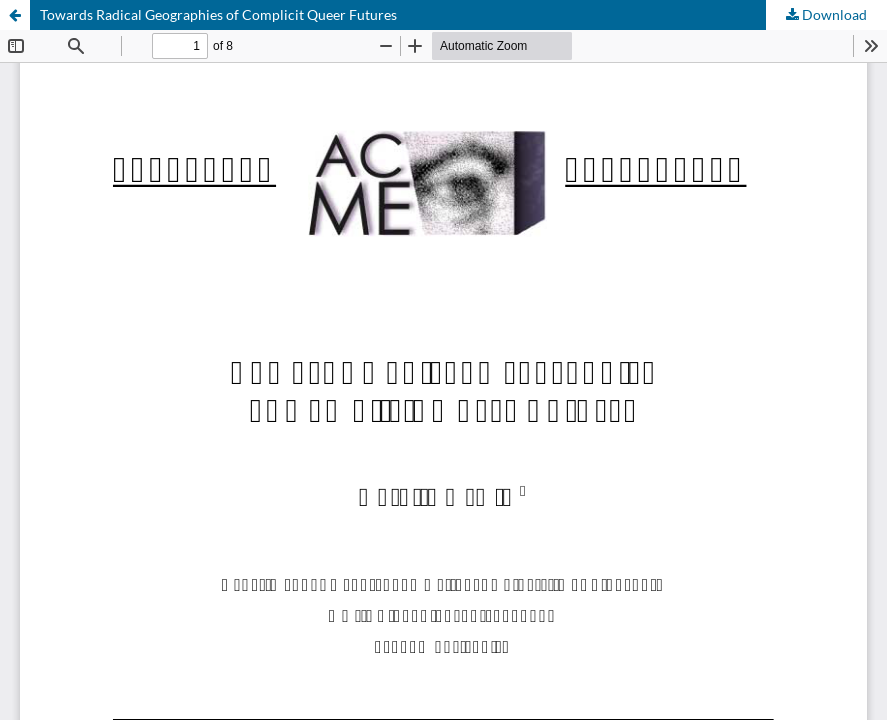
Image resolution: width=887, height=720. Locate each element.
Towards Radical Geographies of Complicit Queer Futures (218, 14)
